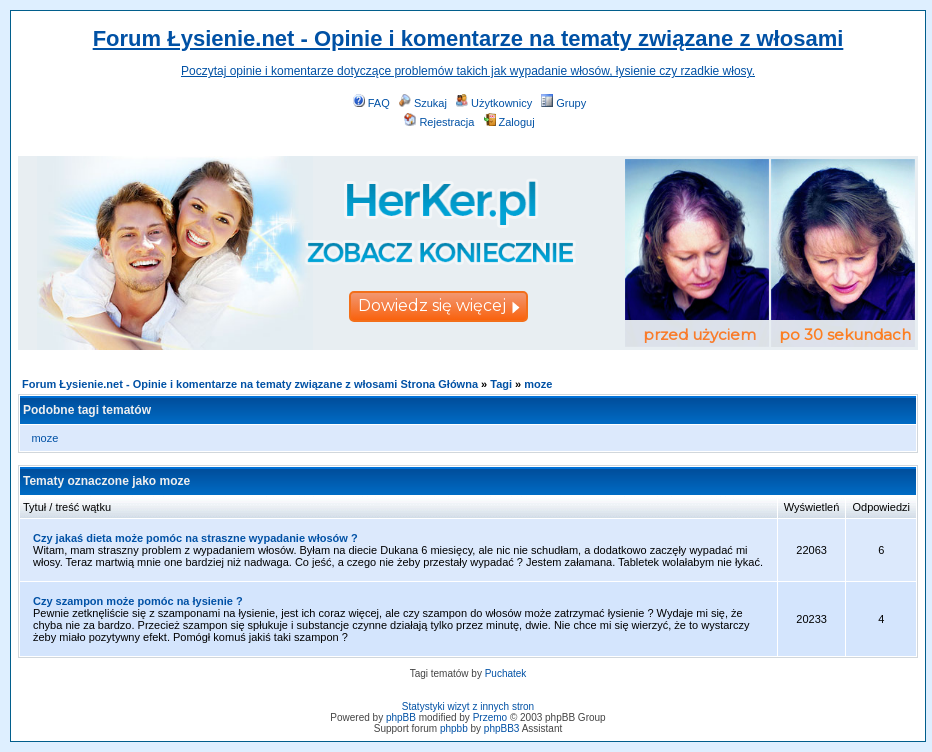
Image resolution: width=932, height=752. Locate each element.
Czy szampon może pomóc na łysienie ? (138, 601)
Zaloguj (509, 122)
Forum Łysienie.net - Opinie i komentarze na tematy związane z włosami (468, 38)
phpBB (401, 717)
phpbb (454, 728)
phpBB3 (502, 728)
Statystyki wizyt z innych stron (468, 706)
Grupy (563, 103)
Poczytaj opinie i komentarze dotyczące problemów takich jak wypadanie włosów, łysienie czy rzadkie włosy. (468, 71)
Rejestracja (439, 122)
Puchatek (506, 673)
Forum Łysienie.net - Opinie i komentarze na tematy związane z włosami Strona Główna (250, 384)
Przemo (490, 717)
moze (538, 384)
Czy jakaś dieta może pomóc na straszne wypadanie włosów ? (195, 538)
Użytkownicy (494, 103)
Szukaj (423, 103)
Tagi (501, 384)
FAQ (371, 103)
